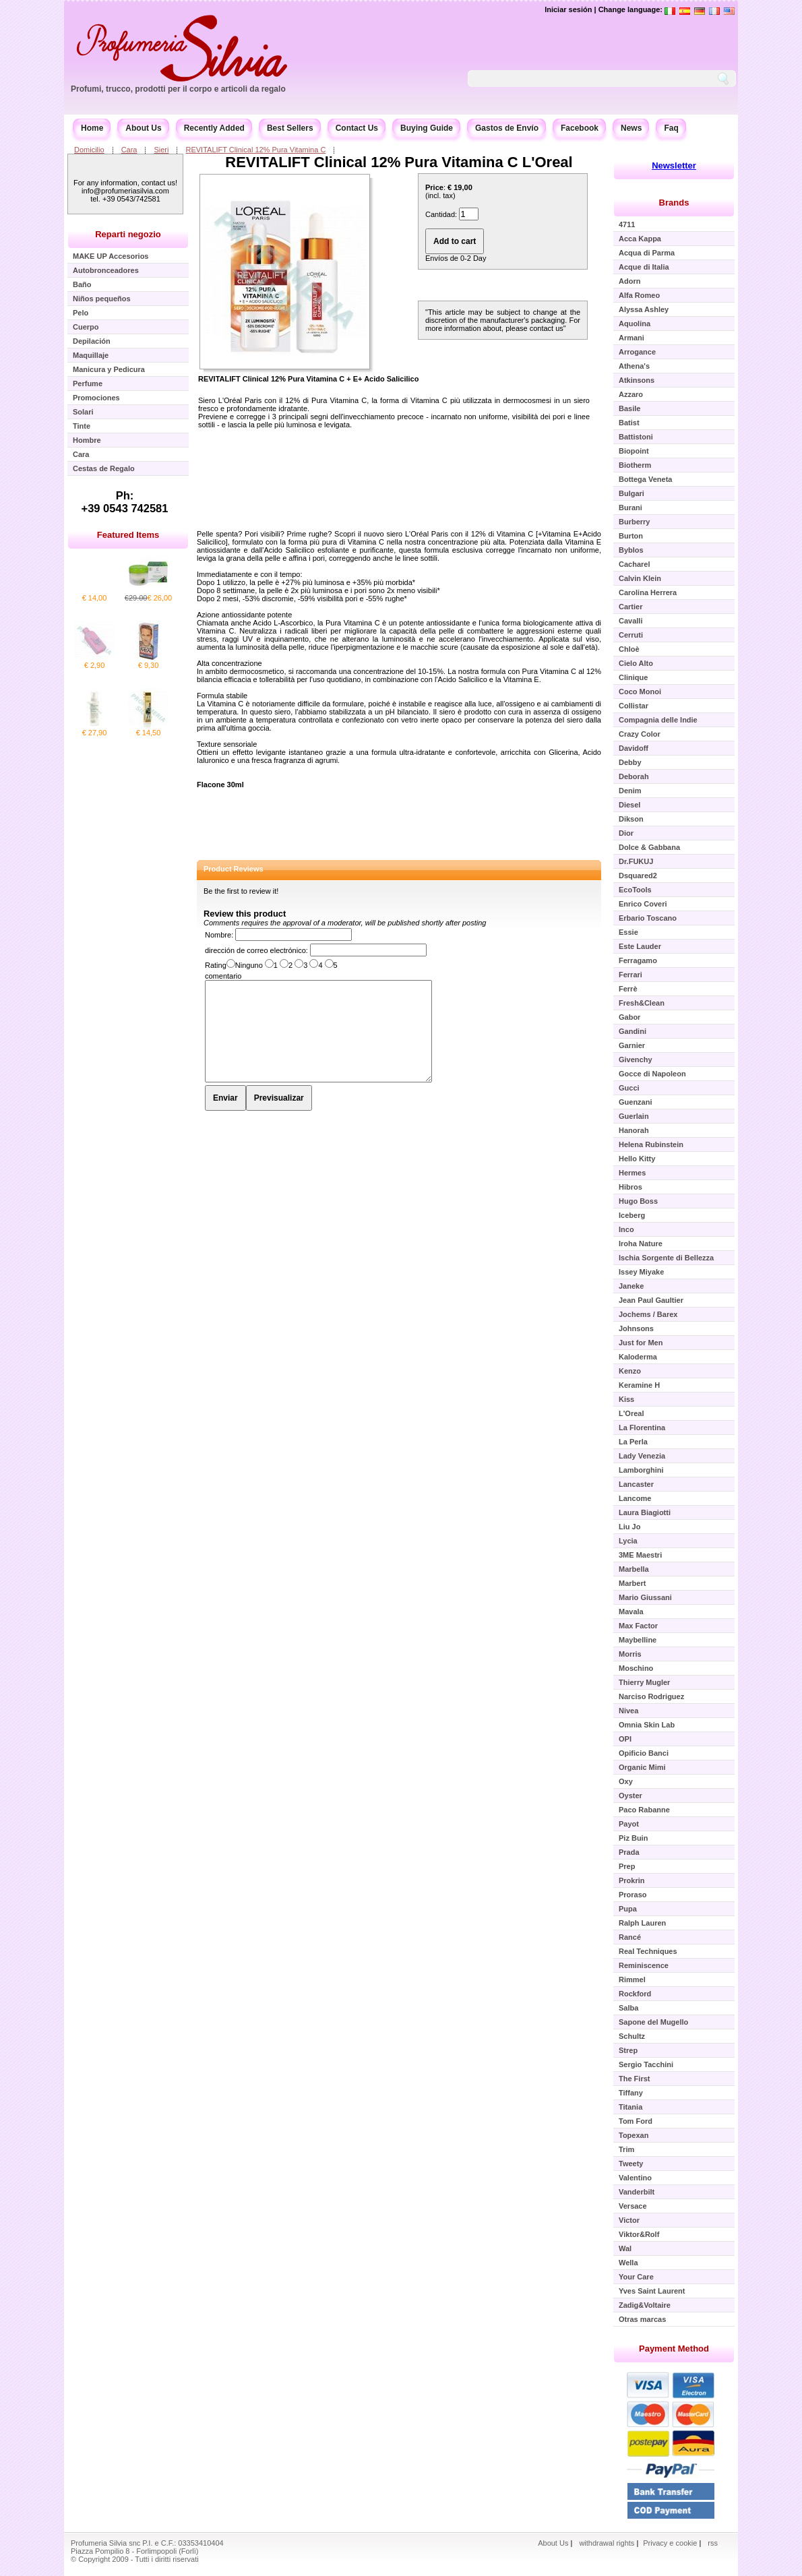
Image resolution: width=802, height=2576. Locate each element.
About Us (143, 128)
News (631, 128)
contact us (546, 328)
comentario (223, 976)
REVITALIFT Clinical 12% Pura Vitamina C (255, 150)
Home (92, 128)
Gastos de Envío (506, 128)
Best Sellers (290, 128)
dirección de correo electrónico (255, 950)
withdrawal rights (606, 2543)
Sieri (161, 150)
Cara (129, 150)
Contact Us (357, 128)
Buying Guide (426, 128)
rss (713, 2543)
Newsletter (674, 165)
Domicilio (89, 150)
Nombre (218, 935)
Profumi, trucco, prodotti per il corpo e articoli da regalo (178, 89)
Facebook (579, 128)
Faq (671, 128)
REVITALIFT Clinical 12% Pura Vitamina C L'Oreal (398, 162)
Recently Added (214, 128)
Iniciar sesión (568, 9)
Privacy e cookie (671, 2543)
